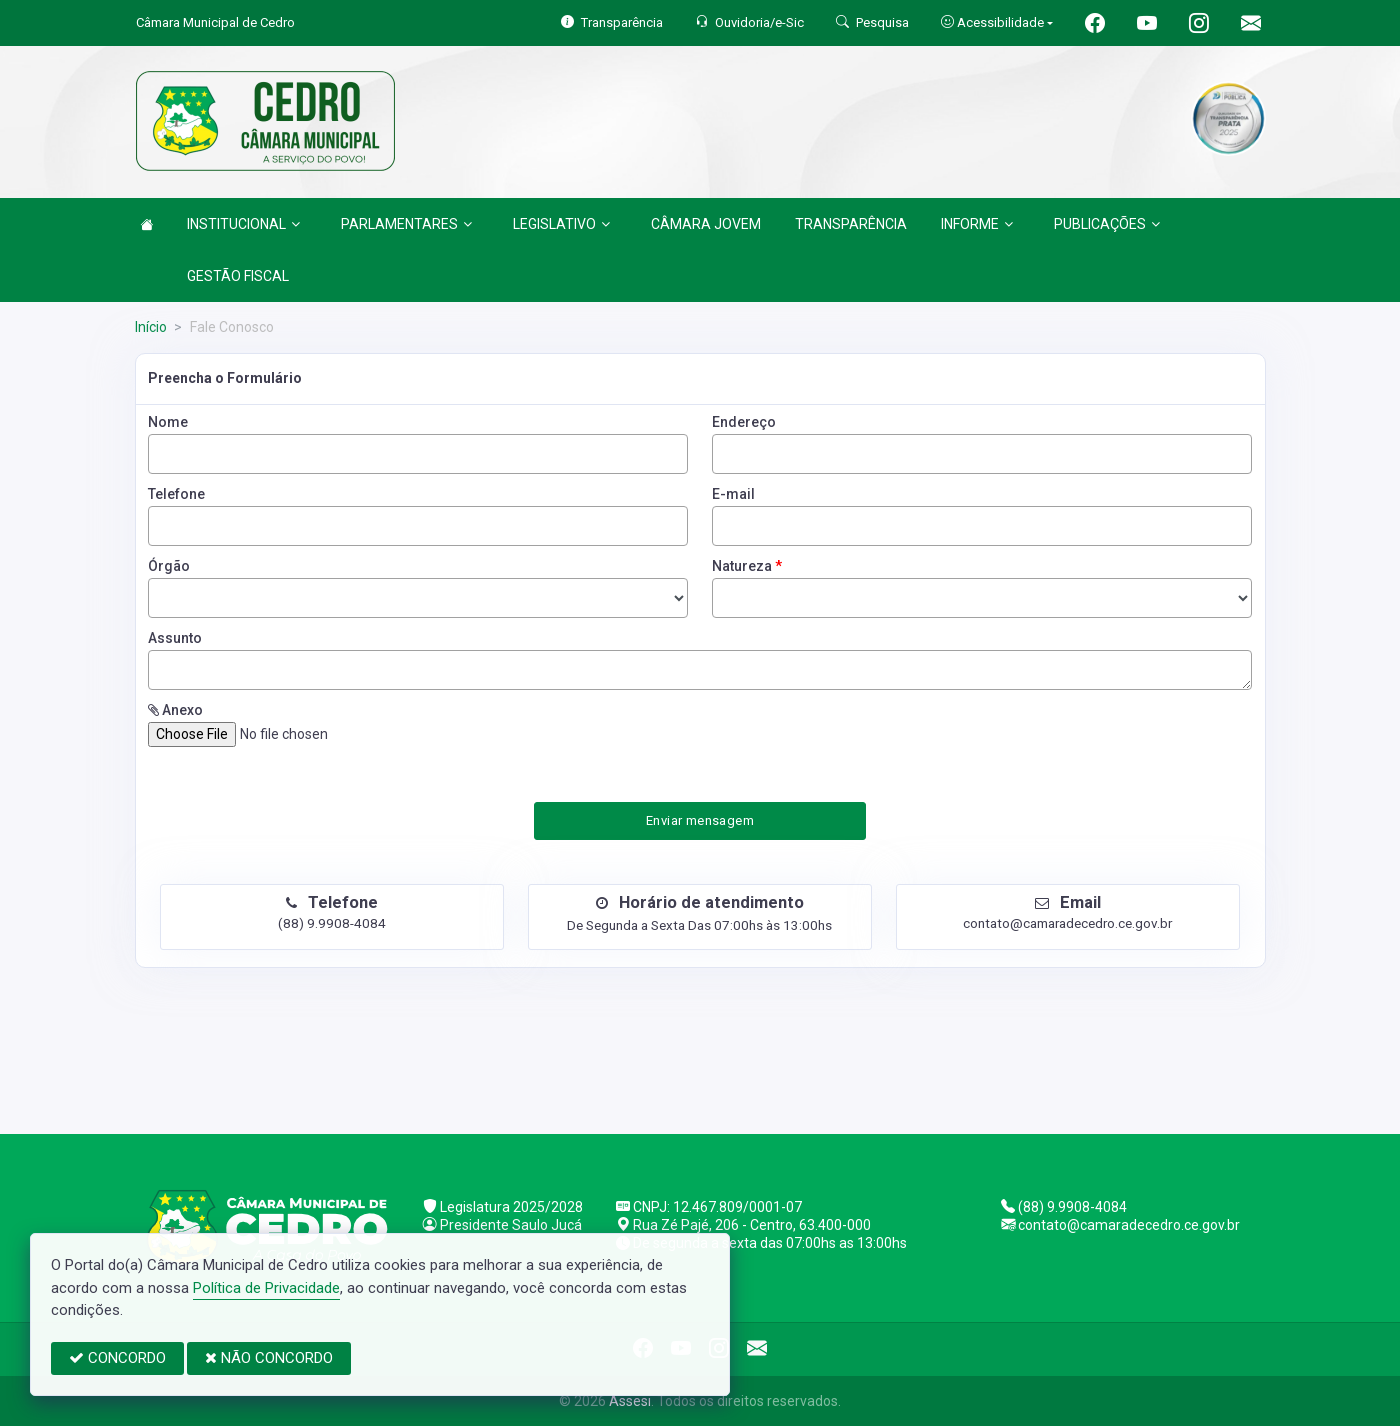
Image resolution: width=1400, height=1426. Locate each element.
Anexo (175, 710)
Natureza (747, 566)
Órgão (169, 566)
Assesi (630, 1401)
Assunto (175, 638)
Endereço (744, 422)
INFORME (977, 224)
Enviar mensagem (700, 820)
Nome (168, 422)
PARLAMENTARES (406, 224)
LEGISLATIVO (561, 224)
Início (151, 327)
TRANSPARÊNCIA (851, 224)
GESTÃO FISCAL (238, 276)
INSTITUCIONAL (243, 224)
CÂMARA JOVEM (706, 224)
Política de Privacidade (266, 1288)
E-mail (733, 494)
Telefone (176, 494)
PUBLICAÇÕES (1107, 224)
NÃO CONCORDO (269, 1358)
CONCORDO (117, 1358)
